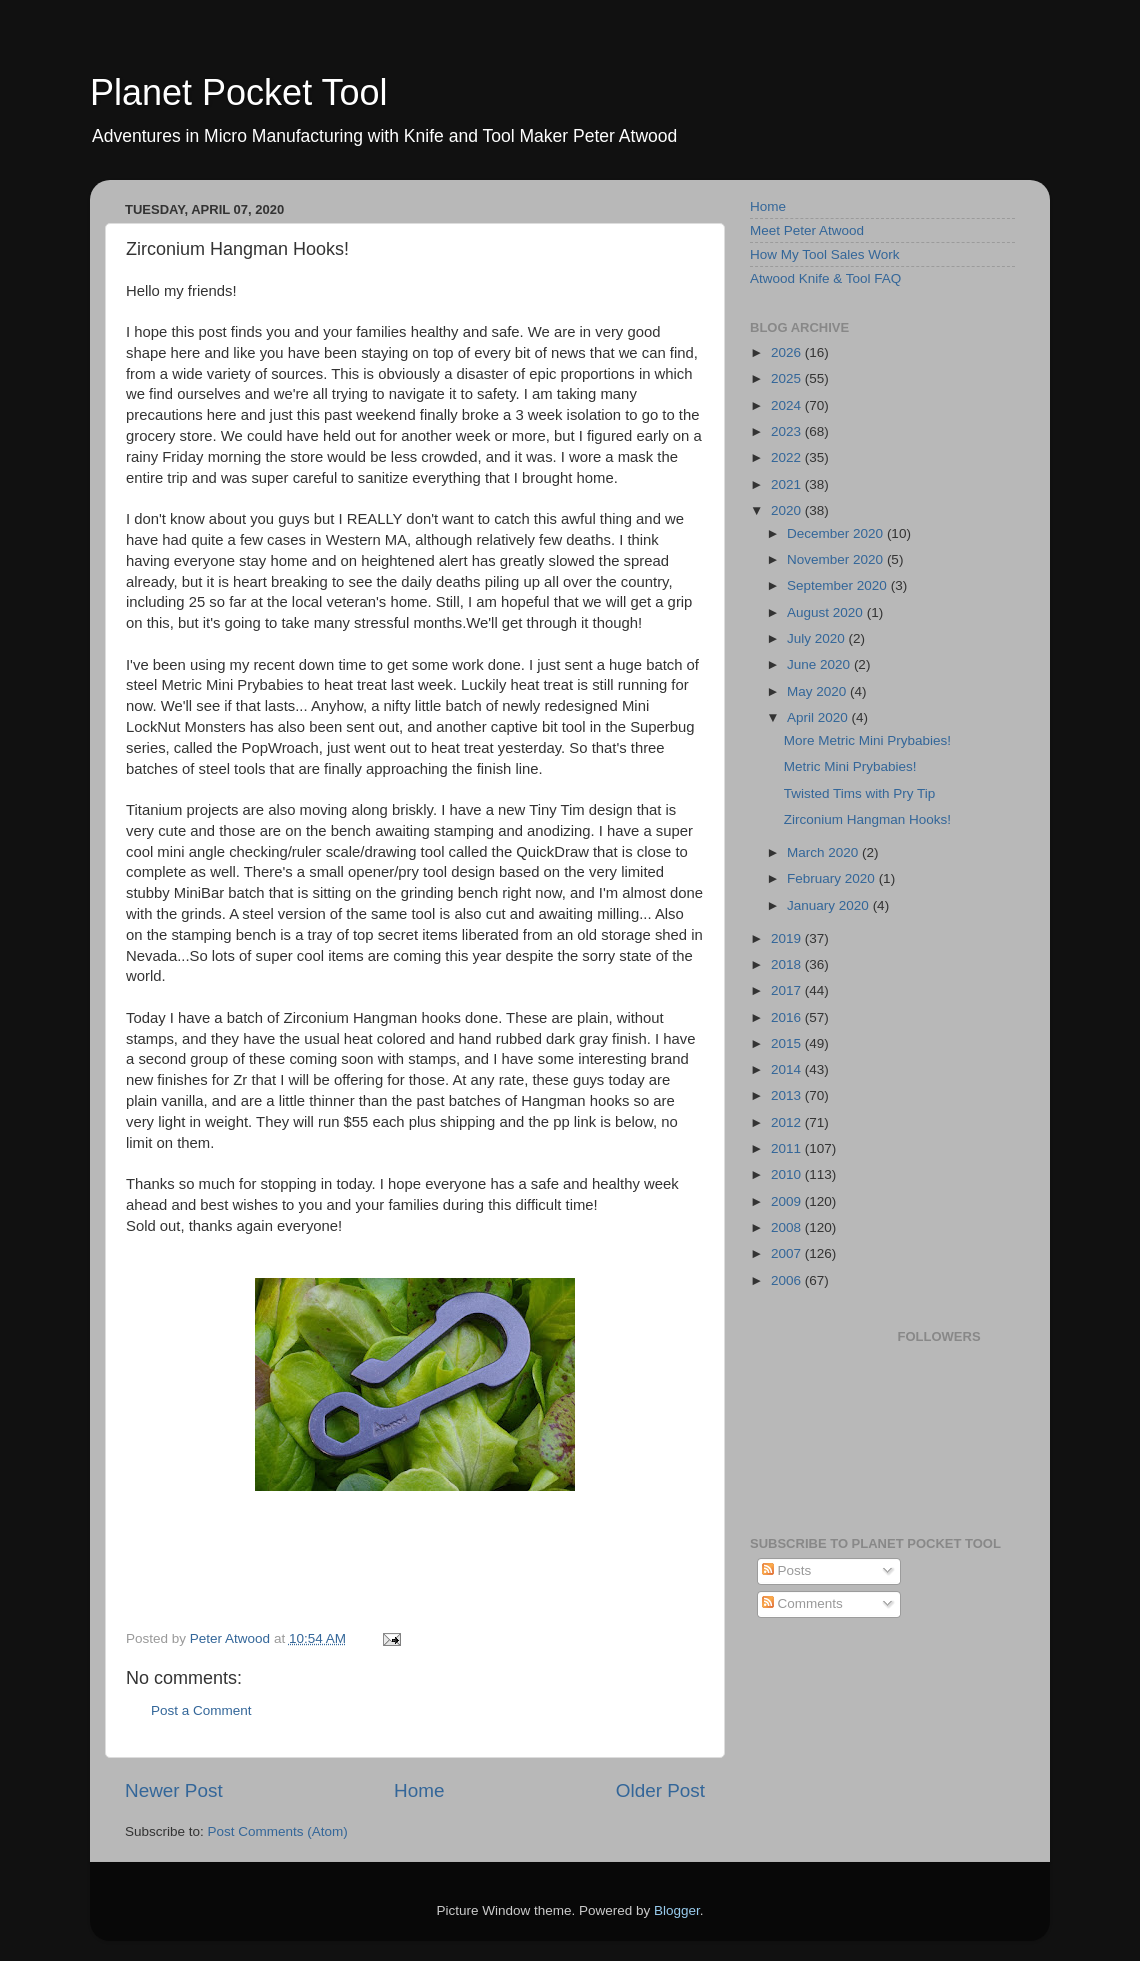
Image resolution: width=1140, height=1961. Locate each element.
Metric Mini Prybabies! (850, 766)
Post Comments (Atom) (278, 1831)
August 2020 (827, 612)
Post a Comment (201, 1710)
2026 (788, 352)
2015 (788, 1043)
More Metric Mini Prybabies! (867, 740)
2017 (788, 990)
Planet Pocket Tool (239, 92)
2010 (788, 1174)
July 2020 (818, 638)
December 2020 (837, 533)
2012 (788, 1122)
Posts (787, 1570)
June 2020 (820, 664)
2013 (788, 1095)
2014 (788, 1069)
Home (419, 1790)
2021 (788, 484)
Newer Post (174, 1790)
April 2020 (819, 717)
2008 (788, 1227)
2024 (788, 405)
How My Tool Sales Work (825, 254)
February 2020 (833, 878)
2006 (788, 1280)
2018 (788, 964)
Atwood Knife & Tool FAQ (825, 278)
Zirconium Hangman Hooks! (867, 819)
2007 (788, 1253)
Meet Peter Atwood (807, 230)
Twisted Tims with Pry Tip (860, 793)
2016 (788, 1017)
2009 (788, 1201)
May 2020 (818, 691)
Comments (802, 1603)
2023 (788, 431)
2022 (788, 457)
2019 (788, 938)
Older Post (660, 1790)
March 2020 (824, 852)
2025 (788, 378)
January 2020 (830, 905)
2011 (788, 1148)
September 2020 (839, 585)
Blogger (677, 1910)
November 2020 (837, 559)
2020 (788, 510)
